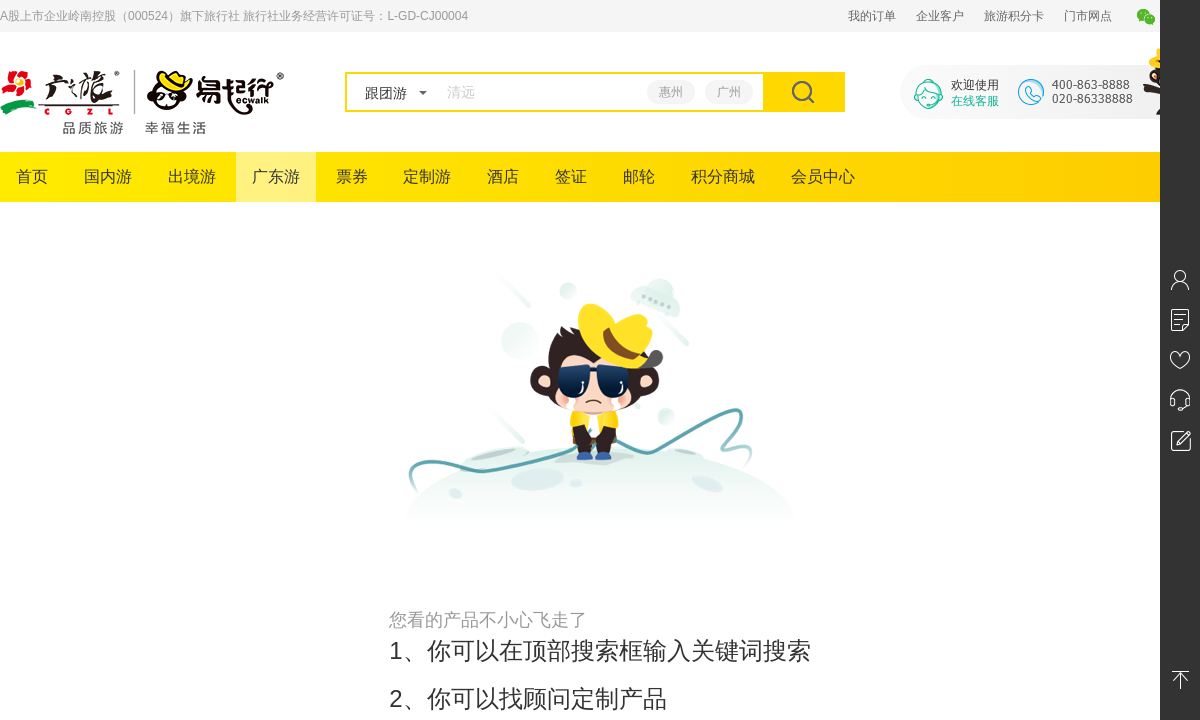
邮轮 (639, 176)
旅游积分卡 (1014, 16)
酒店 (503, 176)
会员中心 (823, 176)
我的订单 (872, 16)
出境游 (192, 176)
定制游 (427, 176)
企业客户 (940, 16)
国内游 (108, 176)
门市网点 (1088, 16)
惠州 (671, 92)
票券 (352, 176)
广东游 (276, 176)
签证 (571, 176)
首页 (32, 176)
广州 (729, 92)
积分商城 (723, 176)
